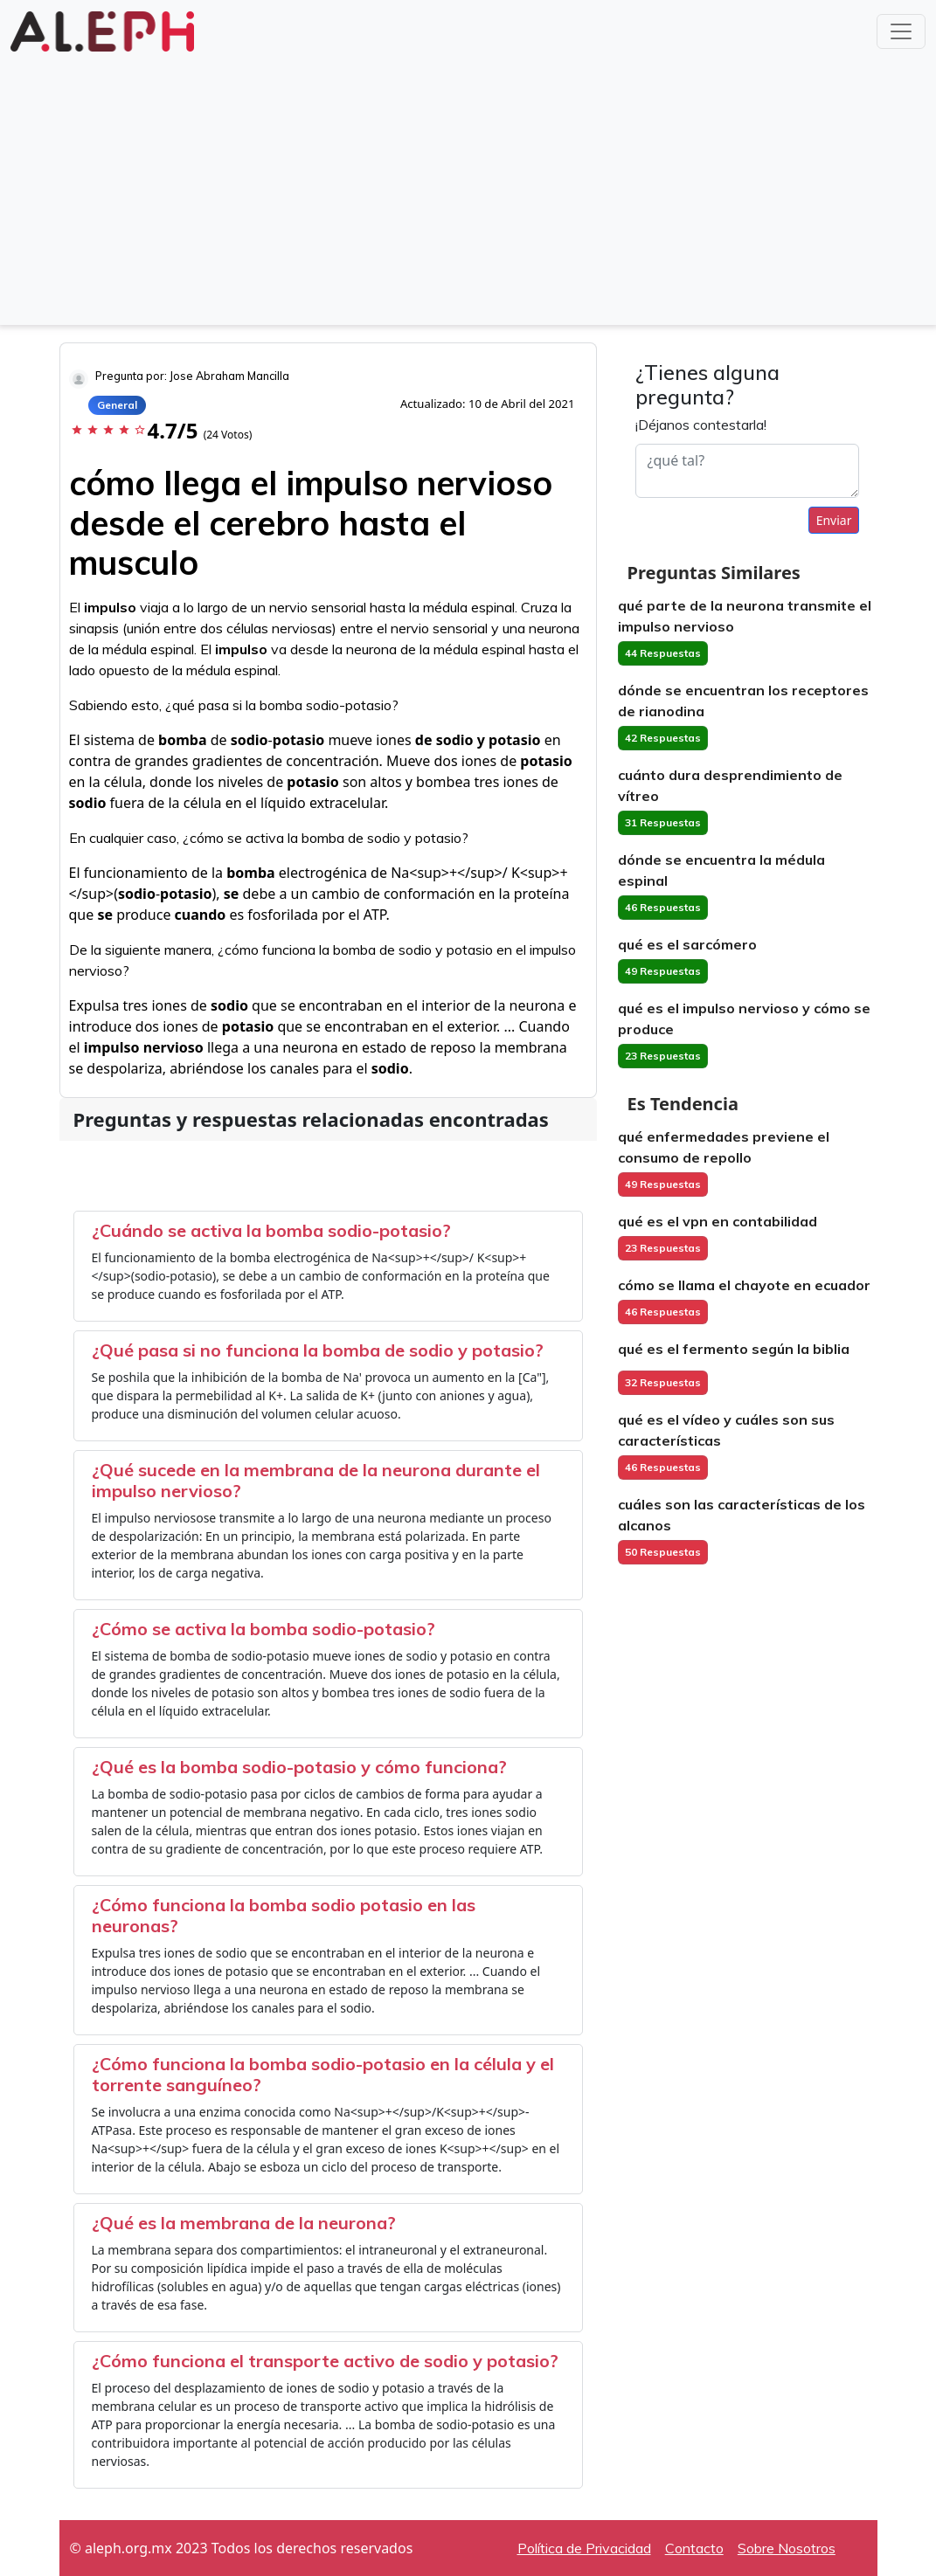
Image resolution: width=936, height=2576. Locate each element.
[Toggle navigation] (901, 31)
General (117, 404)
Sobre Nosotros (786, 2548)
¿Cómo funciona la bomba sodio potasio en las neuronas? (283, 1915)
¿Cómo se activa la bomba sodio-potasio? (263, 1629)
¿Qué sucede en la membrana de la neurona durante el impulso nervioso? (316, 1480)
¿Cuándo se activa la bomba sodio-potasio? (271, 1230)
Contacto (694, 2548)
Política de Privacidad (584, 2548)
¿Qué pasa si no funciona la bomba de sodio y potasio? (318, 1350)
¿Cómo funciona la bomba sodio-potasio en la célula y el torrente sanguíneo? (323, 2074)
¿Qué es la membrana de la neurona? (244, 2223)
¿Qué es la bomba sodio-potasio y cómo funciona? (299, 1767)
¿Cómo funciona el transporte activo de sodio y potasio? (325, 2361)
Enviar (834, 520)
